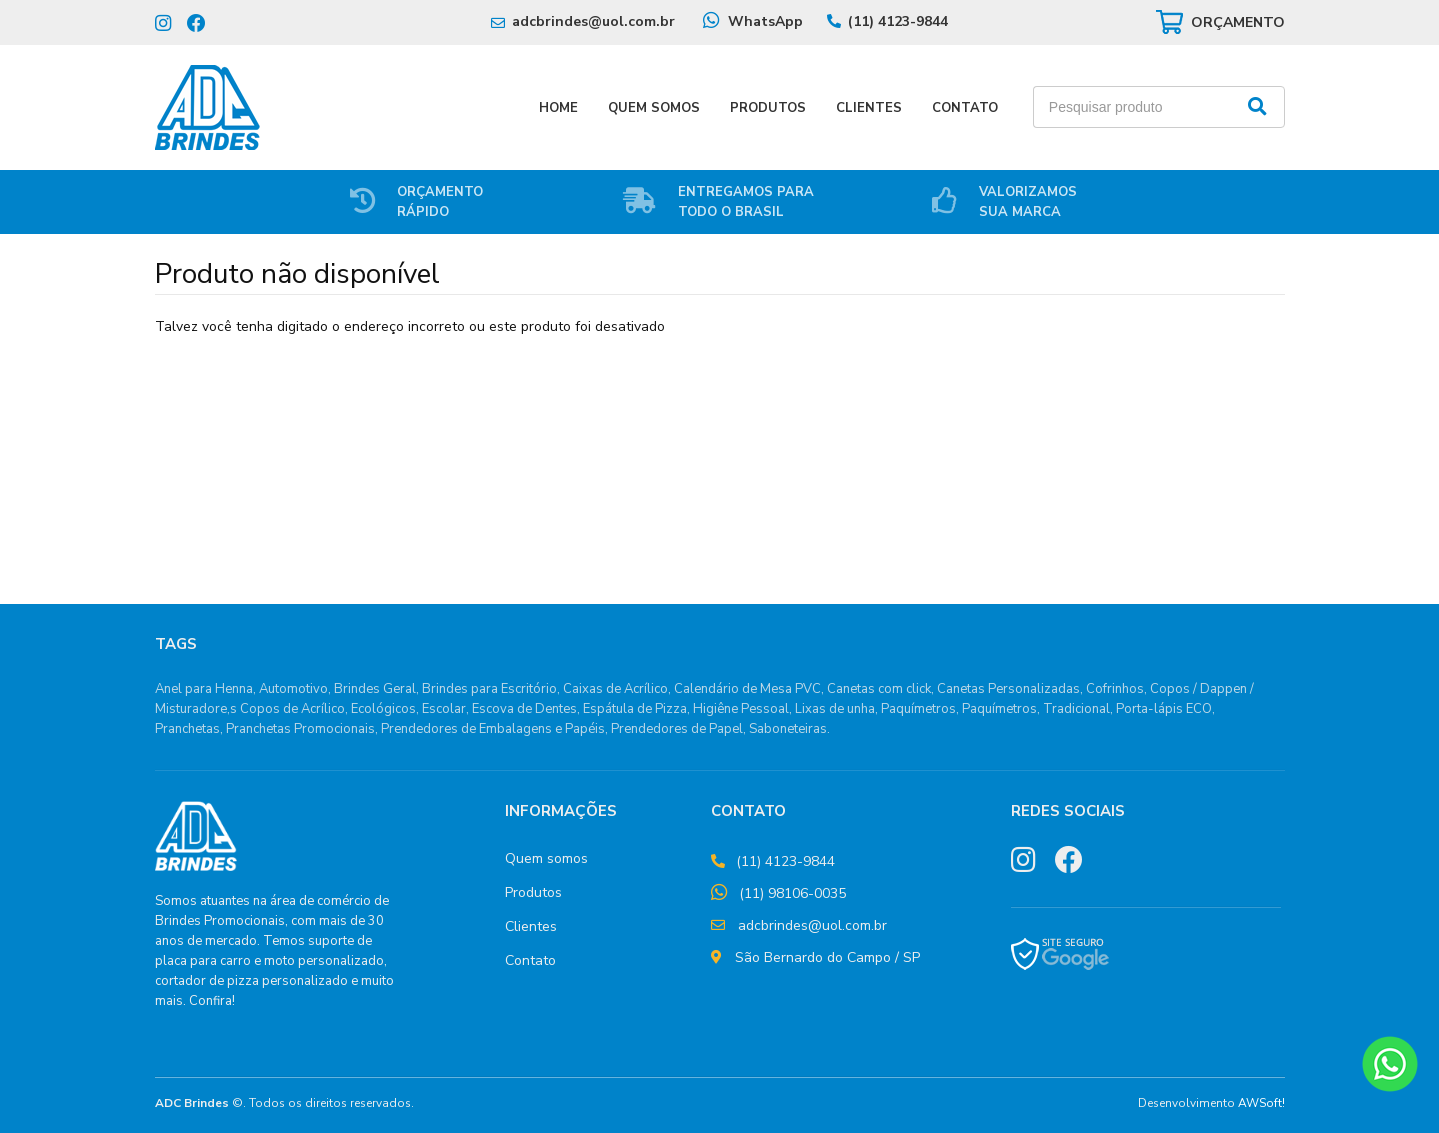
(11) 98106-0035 (792, 893)
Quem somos (546, 858)
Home (558, 108)
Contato (965, 108)
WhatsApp (765, 21)
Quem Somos (654, 108)
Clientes (869, 108)
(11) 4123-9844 (898, 21)
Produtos (768, 108)
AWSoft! (1261, 1103)
